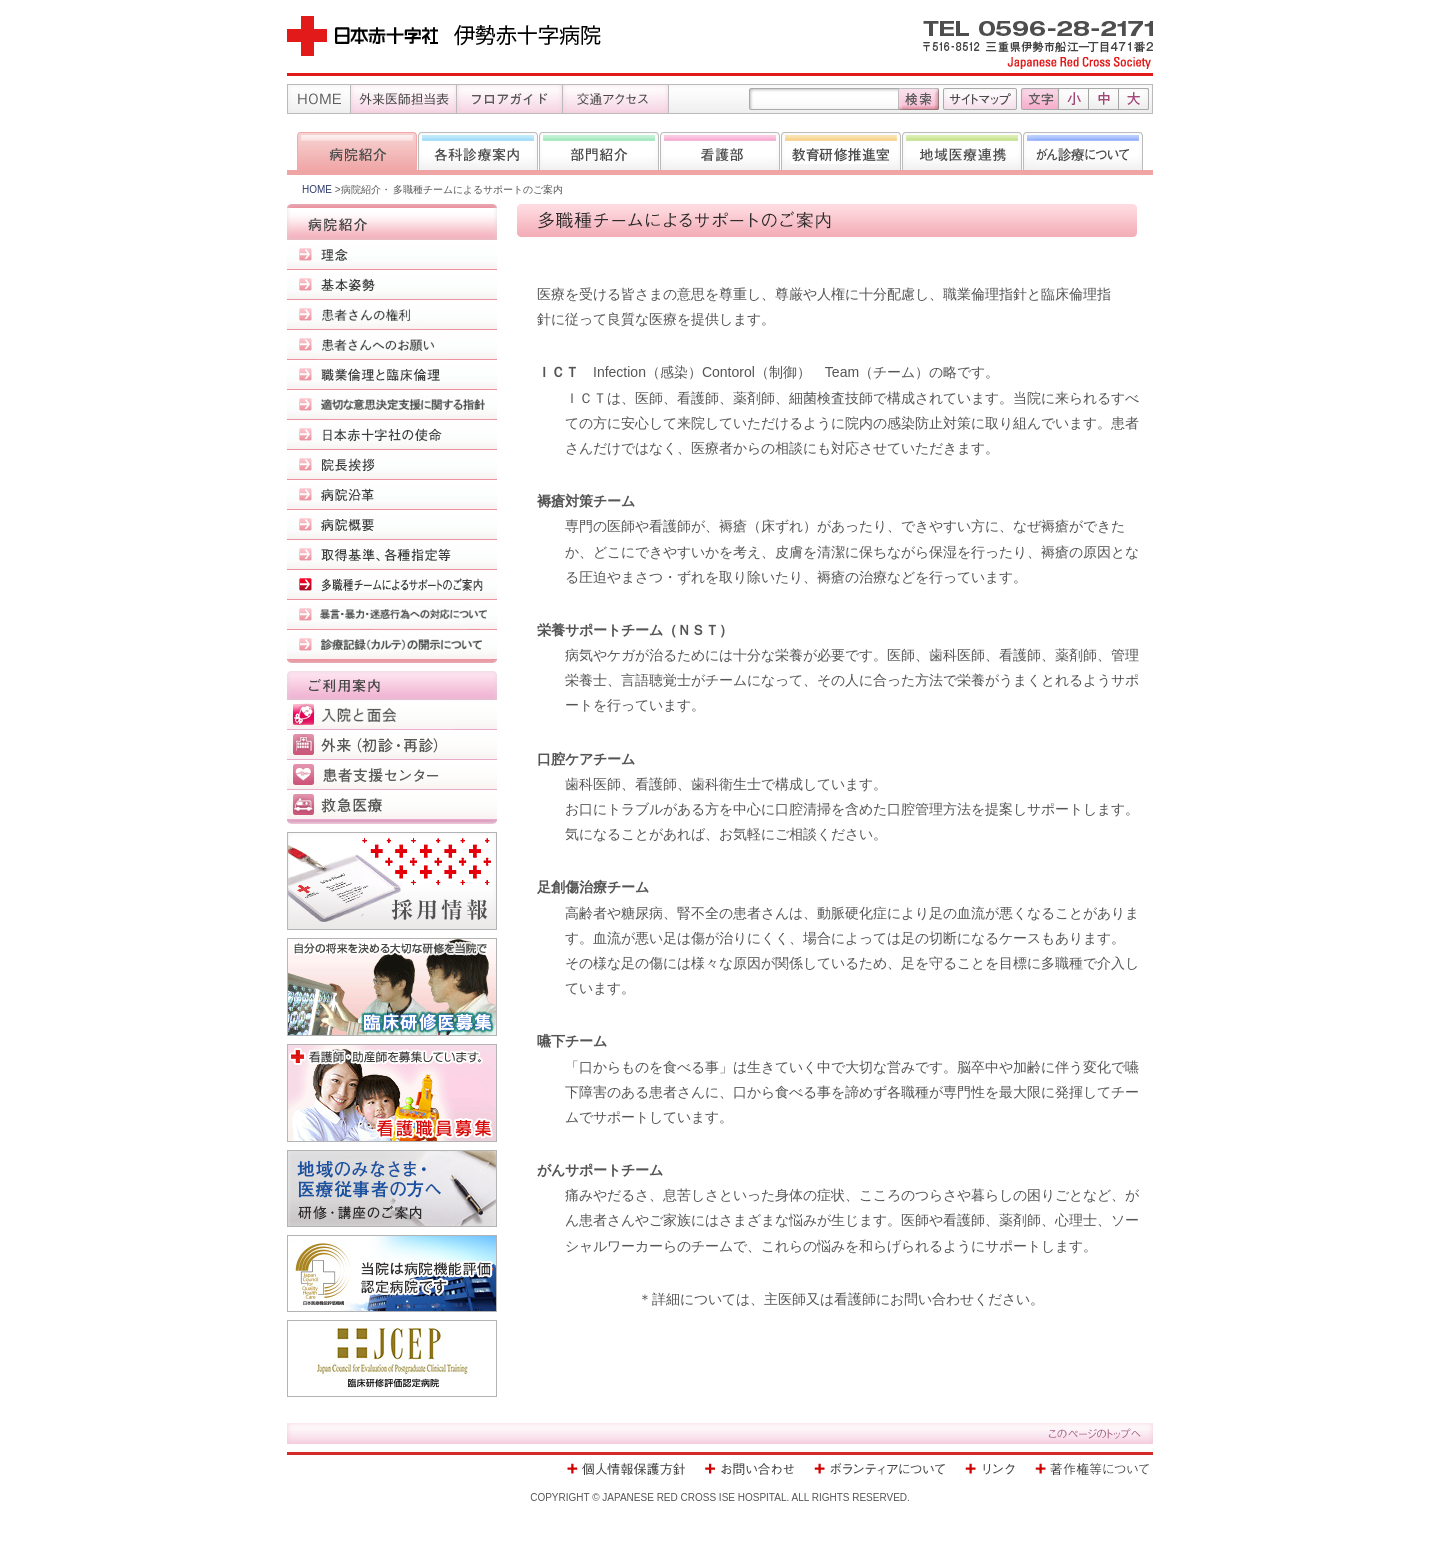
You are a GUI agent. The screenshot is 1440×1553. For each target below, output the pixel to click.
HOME (318, 189)
